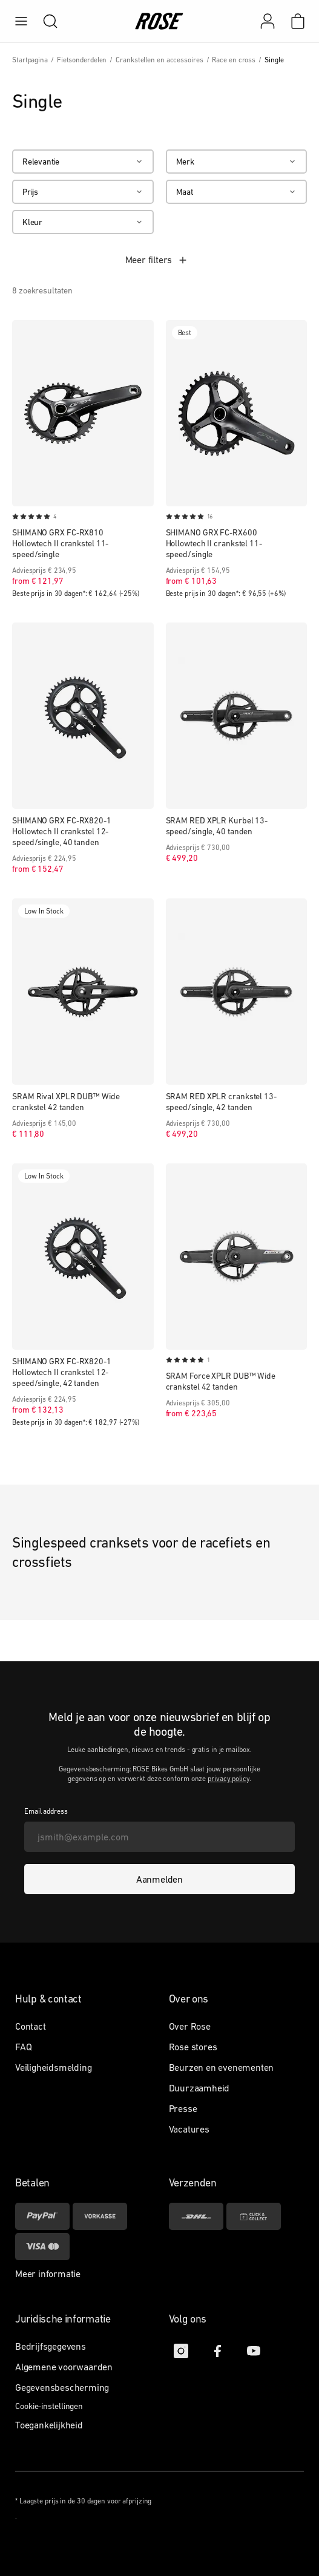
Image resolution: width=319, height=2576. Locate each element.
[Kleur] (83, 222)
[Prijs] (83, 192)
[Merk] (236, 161)
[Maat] (236, 192)
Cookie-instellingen (49, 2406)
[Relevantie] (83, 161)
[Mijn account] (267, 21)
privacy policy (228, 1778)
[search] (44, 21)
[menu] (21, 21)
